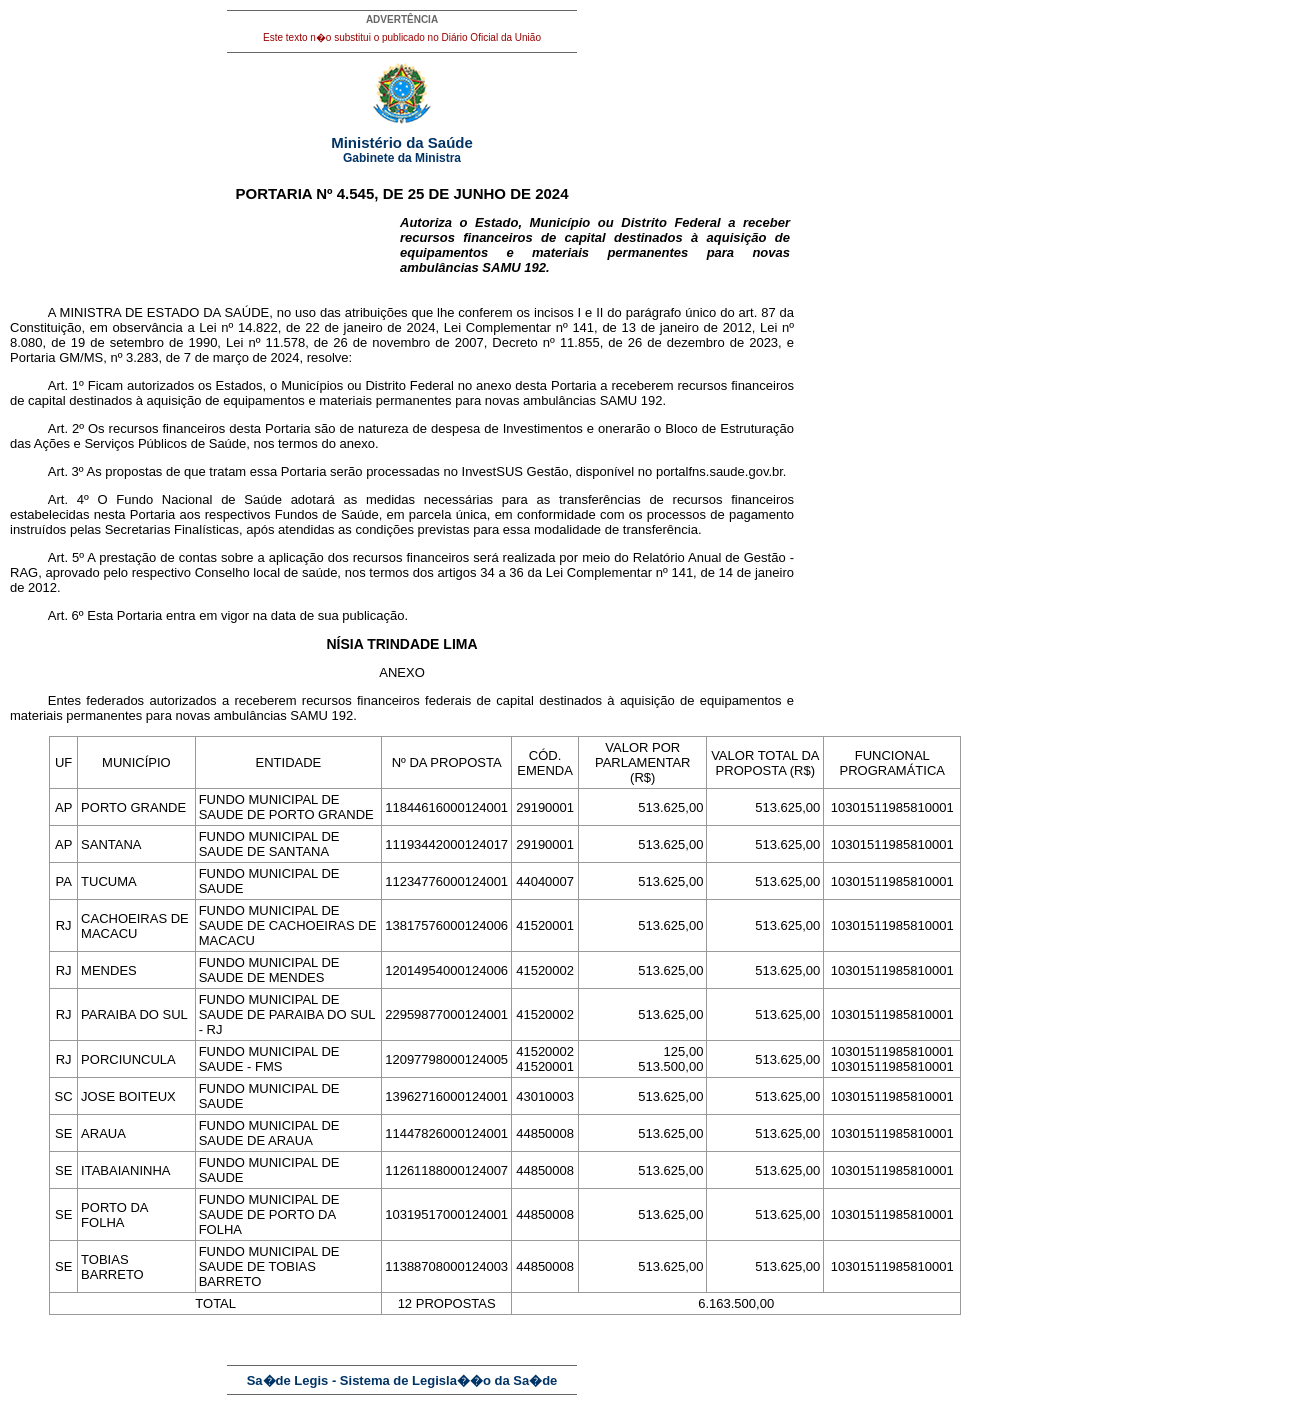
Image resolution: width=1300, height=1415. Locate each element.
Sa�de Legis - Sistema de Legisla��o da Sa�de (402, 1380)
